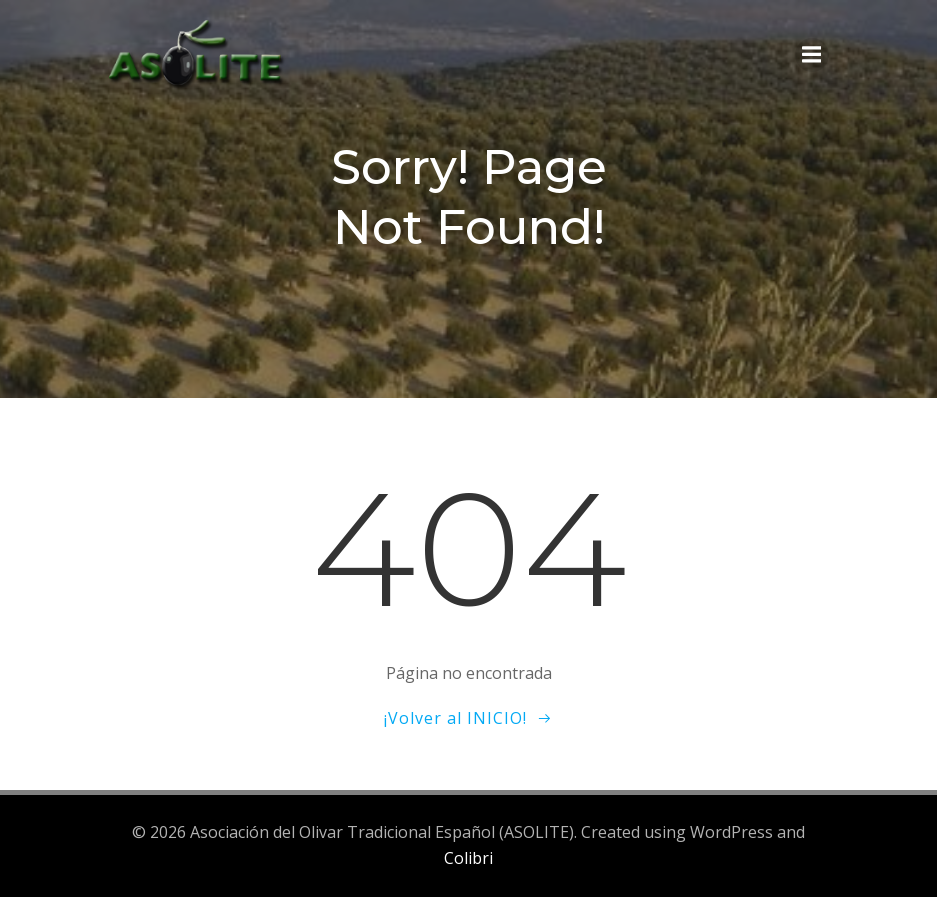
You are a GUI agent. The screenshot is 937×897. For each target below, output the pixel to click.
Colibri (468, 858)
